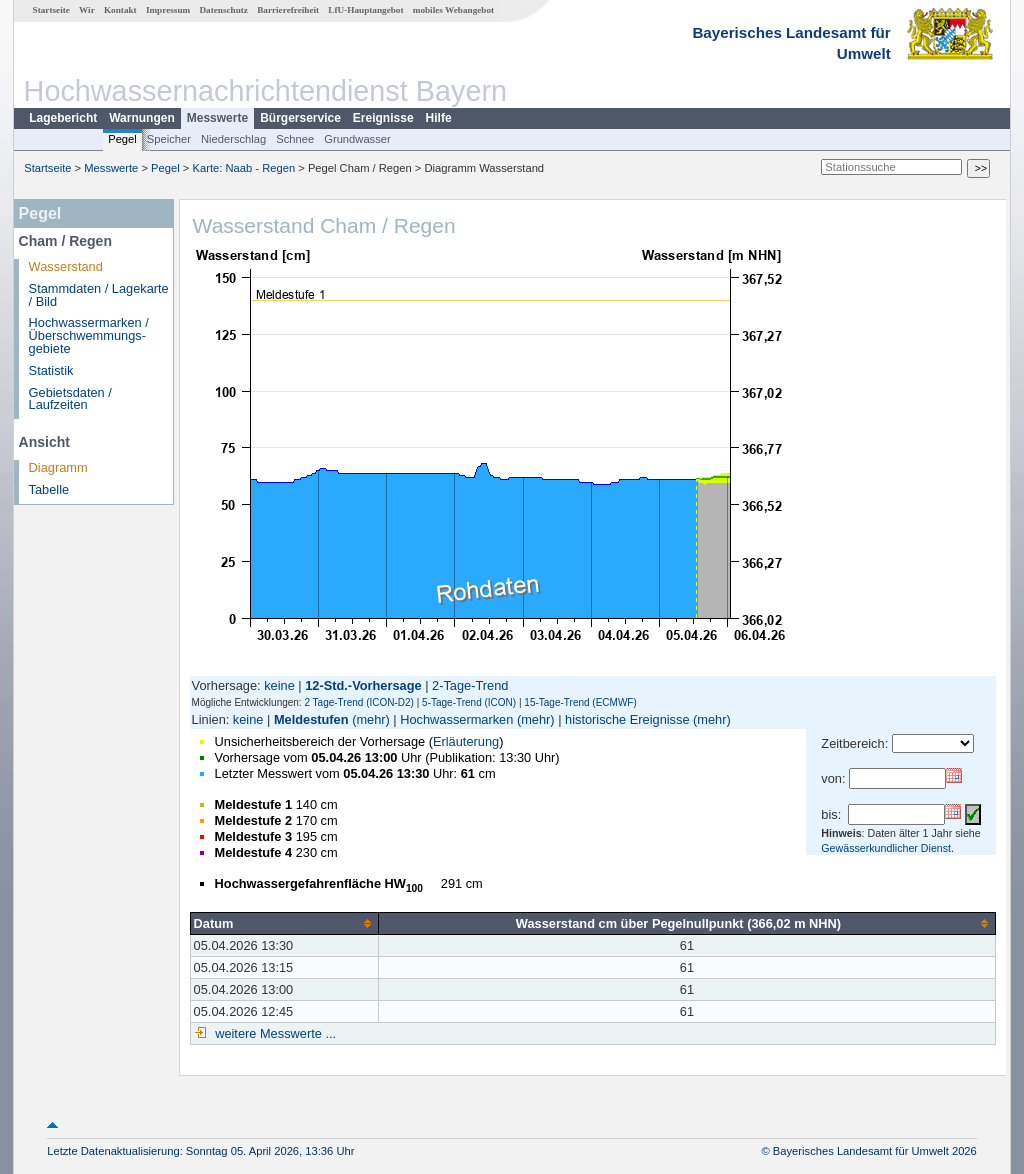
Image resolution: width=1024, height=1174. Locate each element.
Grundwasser (357, 139)
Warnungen (142, 118)
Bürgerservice (300, 118)
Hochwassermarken (456, 719)
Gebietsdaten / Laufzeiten (70, 399)
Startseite (51, 10)
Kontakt (120, 10)
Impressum (168, 10)
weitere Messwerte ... (274, 1033)
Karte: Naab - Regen (244, 168)
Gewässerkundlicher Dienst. (887, 848)
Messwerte (217, 118)
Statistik (51, 370)
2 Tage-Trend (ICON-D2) (358, 702)
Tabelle (49, 489)
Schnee (295, 139)
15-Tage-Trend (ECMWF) (580, 702)
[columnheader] (284, 923)
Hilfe (439, 118)
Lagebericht (63, 118)
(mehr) (371, 719)
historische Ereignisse (627, 719)
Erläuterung (466, 741)
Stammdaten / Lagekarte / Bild (99, 295)
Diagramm (58, 467)
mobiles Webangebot (453, 10)
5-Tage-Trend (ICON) (469, 702)
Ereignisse (383, 118)
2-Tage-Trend (470, 685)
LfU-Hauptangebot (365, 10)
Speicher (169, 139)
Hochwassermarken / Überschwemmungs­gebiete (89, 335)
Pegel (122, 139)
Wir (87, 10)
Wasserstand (66, 266)
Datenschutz (223, 10)
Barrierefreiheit (288, 10)
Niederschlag (233, 139)
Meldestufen (311, 719)
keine (279, 685)
